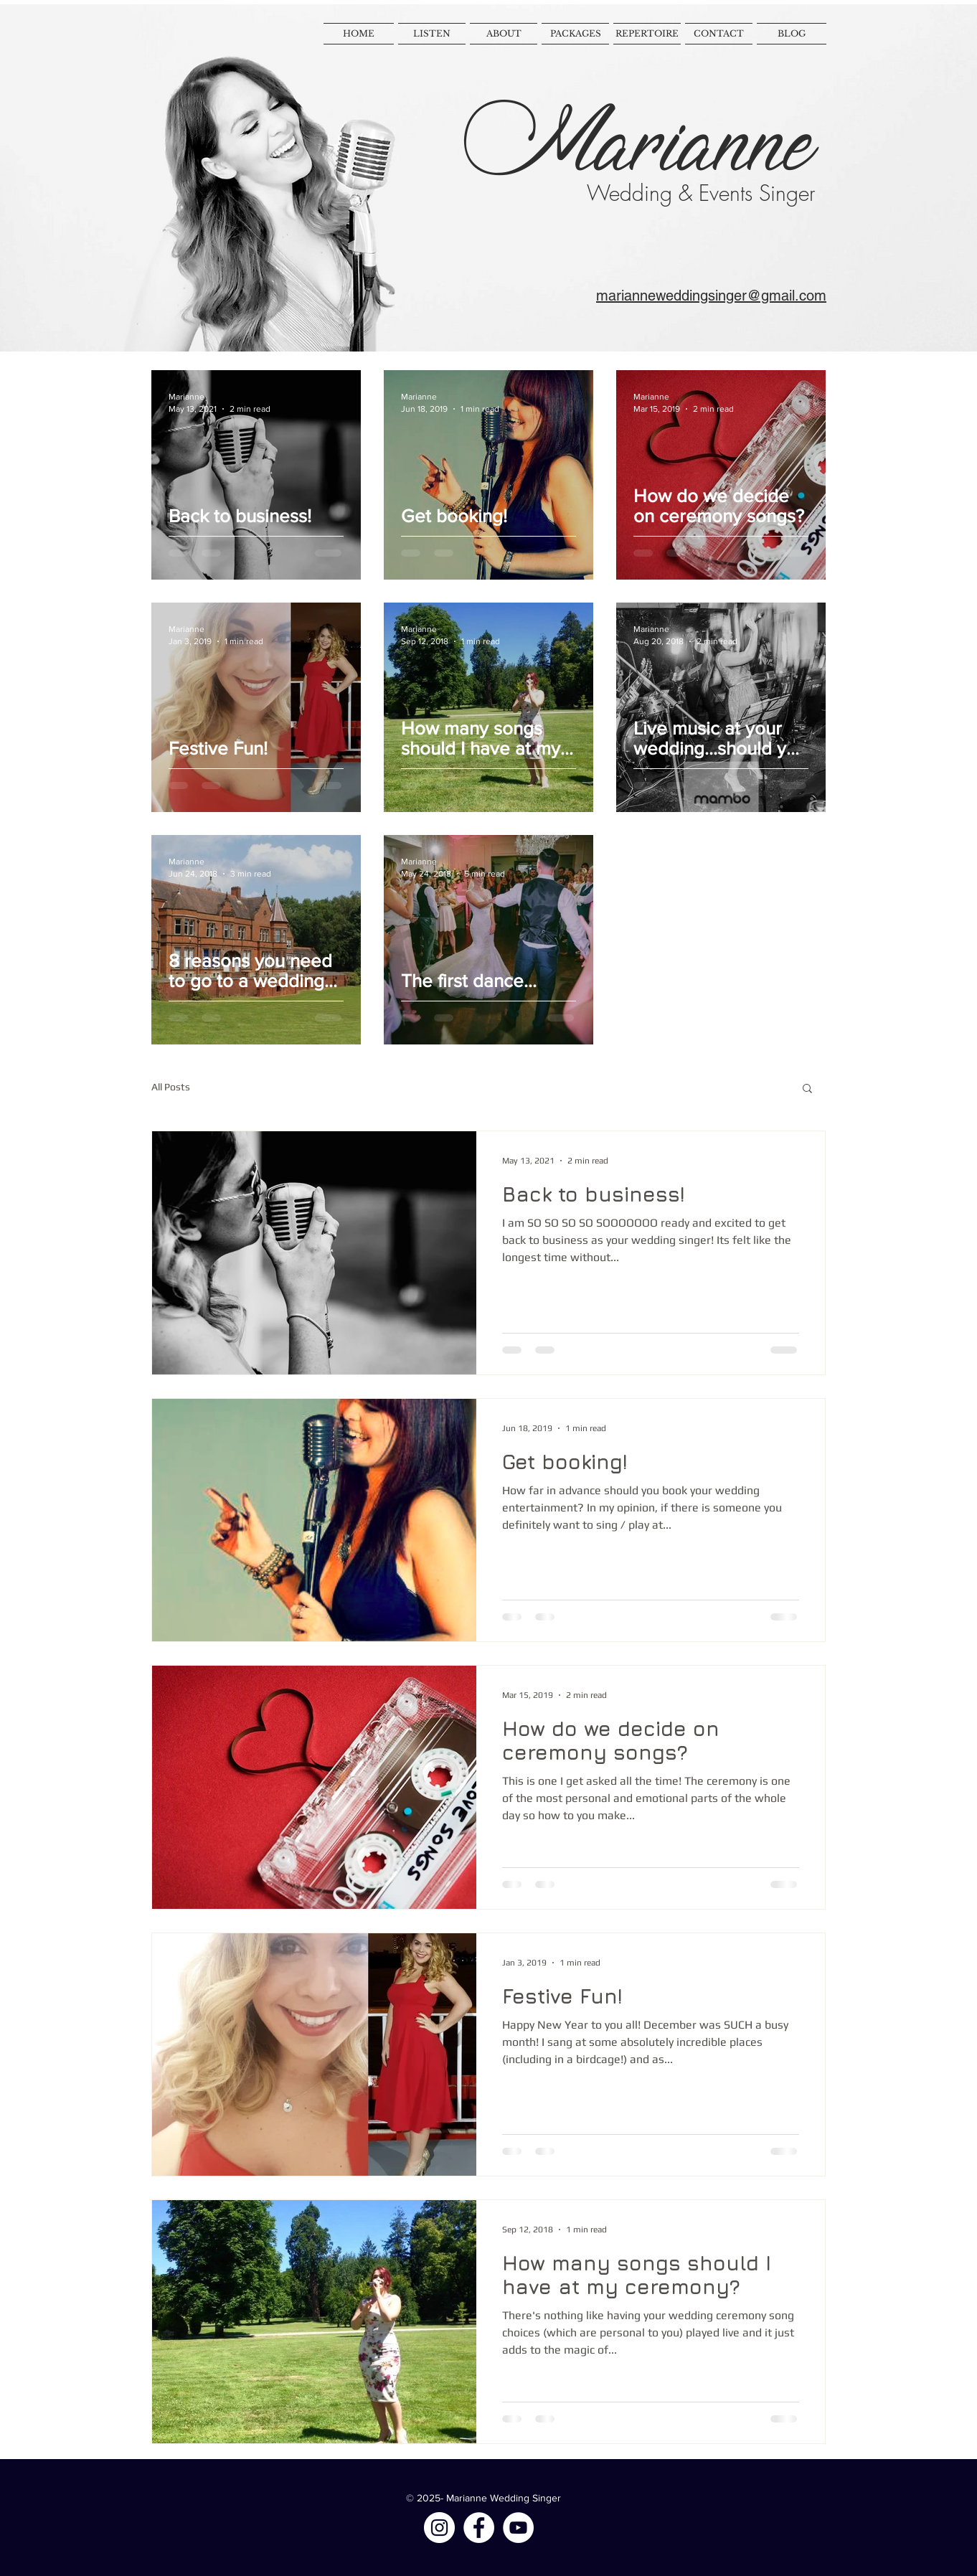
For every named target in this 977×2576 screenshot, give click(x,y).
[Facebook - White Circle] (478, 2527)
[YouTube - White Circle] (518, 2527)
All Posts (170, 1087)
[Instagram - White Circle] (439, 2527)
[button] (807, 1089)
